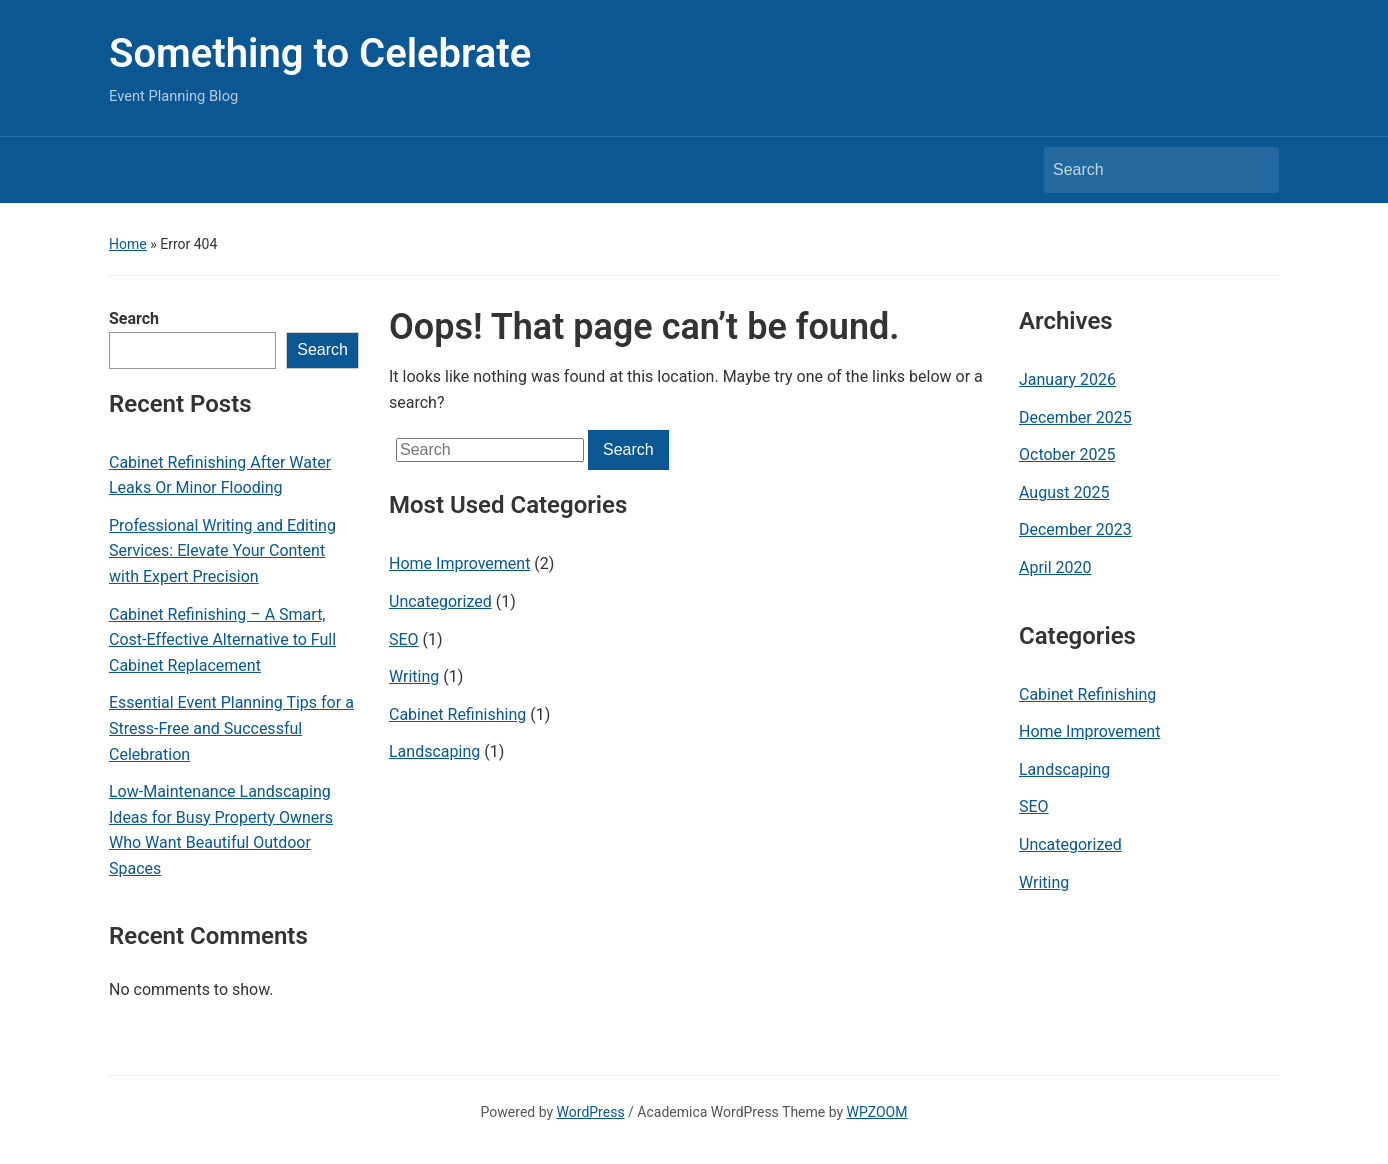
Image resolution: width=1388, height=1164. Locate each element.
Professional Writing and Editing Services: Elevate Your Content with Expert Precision (222, 551)
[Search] (1143, 170)
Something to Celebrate (320, 53)
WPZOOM (877, 1112)
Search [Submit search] (1254, 170)
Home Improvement (459, 563)
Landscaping (434, 751)
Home (128, 244)
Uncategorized (440, 601)
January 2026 (1067, 379)
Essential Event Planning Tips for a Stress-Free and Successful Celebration (231, 728)
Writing (414, 676)
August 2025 (1064, 492)
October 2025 (1067, 454)
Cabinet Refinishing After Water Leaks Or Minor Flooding (220, 475)
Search (134, 318)
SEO (404, 639)
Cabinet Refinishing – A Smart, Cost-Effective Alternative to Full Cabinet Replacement (222, 640)
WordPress (591, 1112)
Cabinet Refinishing (457, 714)
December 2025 (1075, 417)
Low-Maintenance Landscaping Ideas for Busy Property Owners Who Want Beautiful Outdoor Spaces (221, 830)
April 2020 (1055, 567)
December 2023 (1075, 529)
